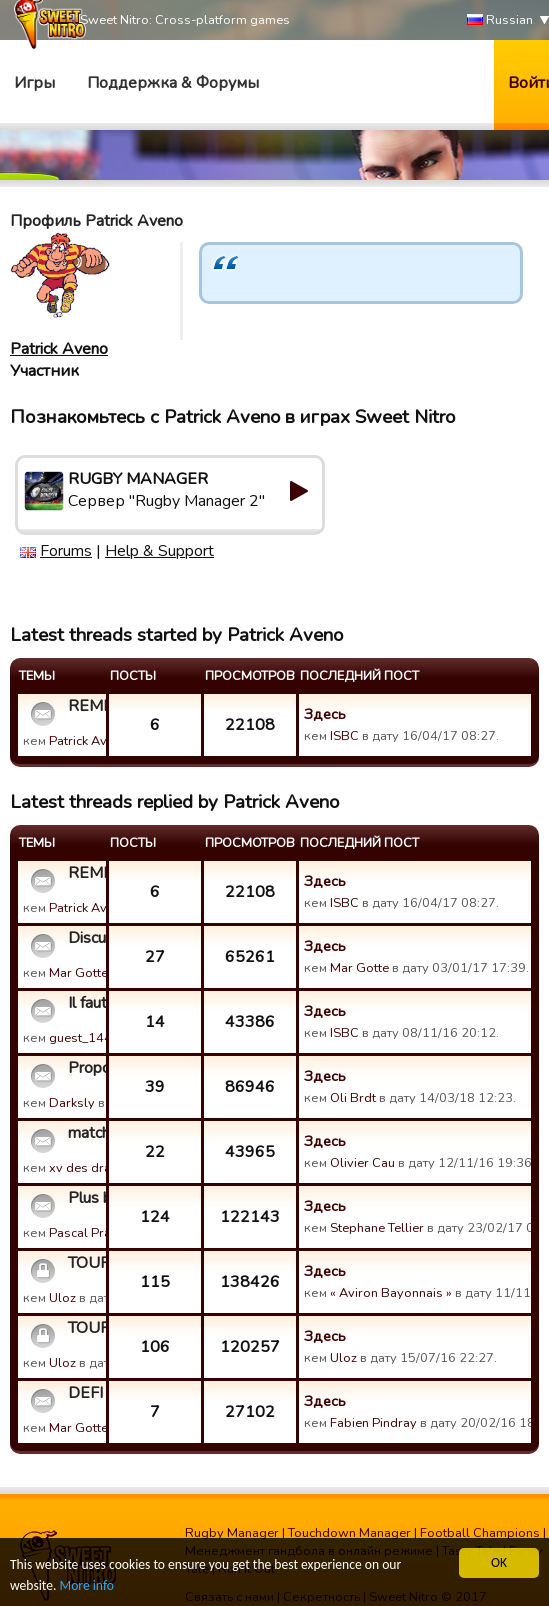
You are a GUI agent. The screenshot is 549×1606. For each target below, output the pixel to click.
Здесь (325, 714)
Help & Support (159, 551)
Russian (500, 20)
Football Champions (480, 1533)
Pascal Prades (91, 1233)
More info (87, 1585)
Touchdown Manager (349, 1533)
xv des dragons (95, 1168)
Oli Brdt (353, 1098)
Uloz (62, 1298)
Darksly (72, 1103)
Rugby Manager (232, 1533)
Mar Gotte (78, 973)
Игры (34, 83)
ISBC (344, 736)
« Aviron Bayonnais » (391, 1293)
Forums (66, 551)
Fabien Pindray (373, 1423)
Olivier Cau (362, 1163)
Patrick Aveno (59, 349)
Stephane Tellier (377, 1228)
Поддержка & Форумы (173, 83)
